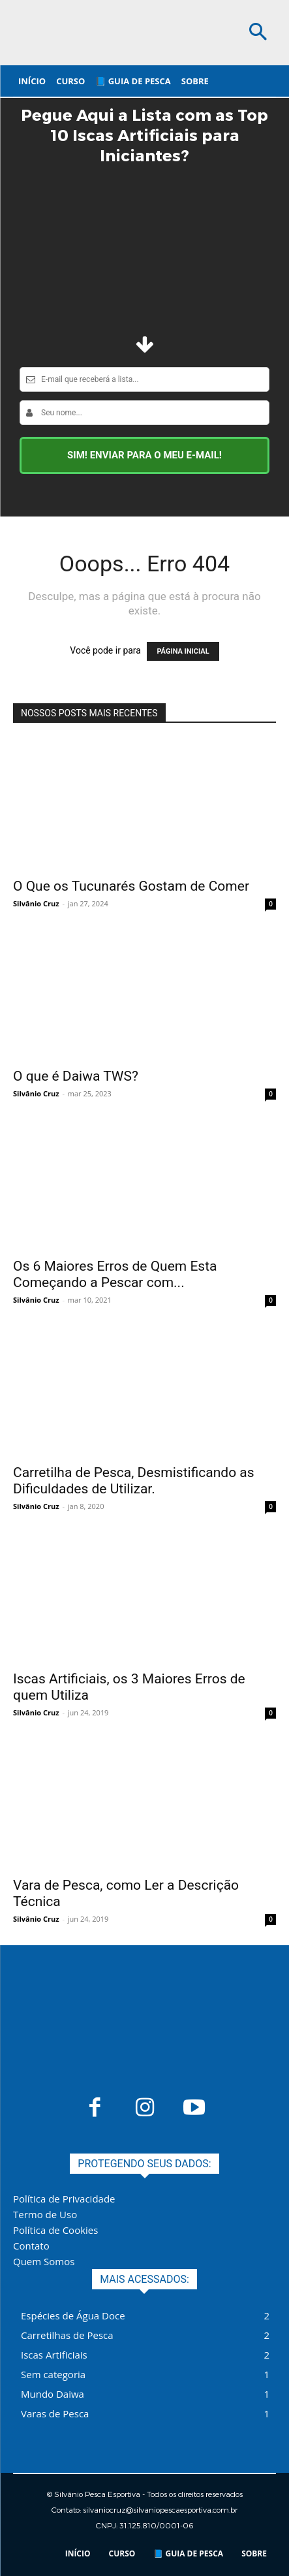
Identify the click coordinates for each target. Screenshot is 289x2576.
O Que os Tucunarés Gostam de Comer (131, 886)
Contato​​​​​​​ (31, 2245)
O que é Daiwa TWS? (75, 1076)
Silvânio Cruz (36, 903)
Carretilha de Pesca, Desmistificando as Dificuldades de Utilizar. (133, 1481)
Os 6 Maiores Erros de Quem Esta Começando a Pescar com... (115, 1274)
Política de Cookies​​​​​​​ (55, 2229)
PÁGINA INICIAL (183, 651)
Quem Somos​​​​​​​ (43, 2261)
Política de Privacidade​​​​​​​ (64, 2198)
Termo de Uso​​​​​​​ (45, 2214)
